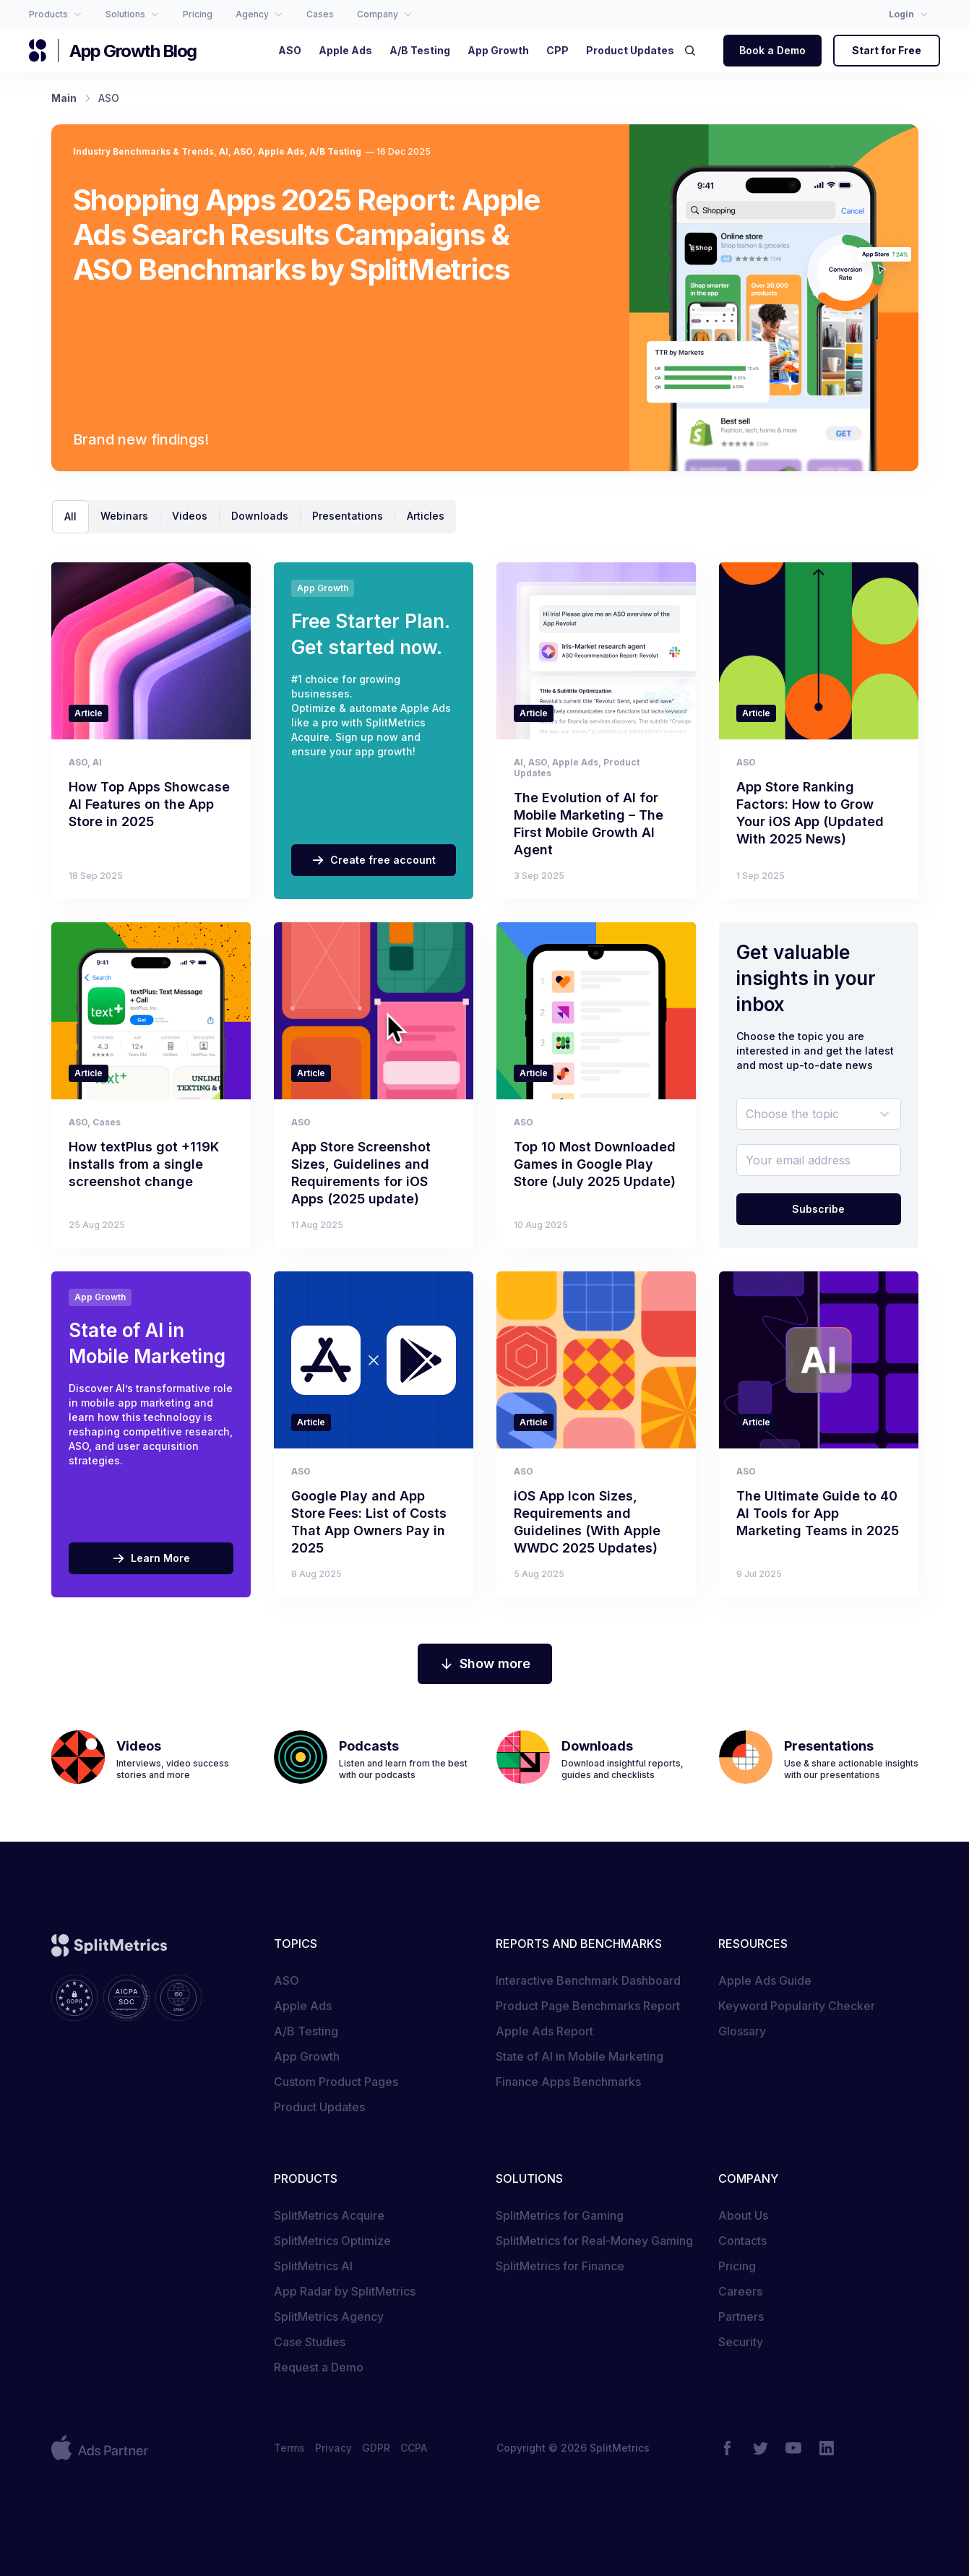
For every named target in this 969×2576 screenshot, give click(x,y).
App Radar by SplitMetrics (344, 2291)
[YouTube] (793, 2448)
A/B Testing (335, 151)
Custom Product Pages (336, 2081)
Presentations (347, 516)
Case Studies (309, 2342)
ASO (243, 151)
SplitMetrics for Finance (560, 2266)
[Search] (694, 50)
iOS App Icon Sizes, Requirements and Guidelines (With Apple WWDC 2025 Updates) (587, 1521)
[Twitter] (760, 2448)
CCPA (413, 2448)
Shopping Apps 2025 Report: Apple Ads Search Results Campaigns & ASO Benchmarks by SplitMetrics (307, 234)
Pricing (737, 2266)
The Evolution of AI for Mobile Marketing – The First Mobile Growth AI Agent (588, 823)
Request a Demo (318, 2367)
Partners (741, 2316)
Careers (740, 2291)
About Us (743, 2215)
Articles (425, 516)
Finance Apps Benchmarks (568, 2081)
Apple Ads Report (544, 2031)
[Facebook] (727, 2448)
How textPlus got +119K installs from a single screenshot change (144, 1164)
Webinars (124, 516)
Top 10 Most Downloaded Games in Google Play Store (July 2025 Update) (595, 1164)
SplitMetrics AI (313, 2266)
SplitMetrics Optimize (332, 2240)
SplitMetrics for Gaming (560, 2215)
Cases (106, 1122)
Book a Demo (772, 50)
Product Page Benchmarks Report (588, 2005)
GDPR (376, 2448)
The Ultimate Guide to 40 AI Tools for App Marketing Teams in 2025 (817, 1513)
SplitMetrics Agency (329, 2316)
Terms (289, 2448)
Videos (189, 516)
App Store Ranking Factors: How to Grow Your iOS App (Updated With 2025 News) (810, 812)
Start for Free (886, 50)
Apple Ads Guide (764, 1980)
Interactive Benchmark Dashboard (588, 1980)
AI (223, 151)
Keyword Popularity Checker (796, 2005)
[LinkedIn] (827, 2448)
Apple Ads (281, 151)
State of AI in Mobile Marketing (579, 2056)
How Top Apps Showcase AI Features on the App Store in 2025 (149, 804)
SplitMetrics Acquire (329, 2215)
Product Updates (319, 2107)
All (70, 516)
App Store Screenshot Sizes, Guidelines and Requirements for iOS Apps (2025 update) (361, 1172)
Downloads (259, 516)
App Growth (307, 2056)
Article (88, 713)
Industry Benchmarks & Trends (143, 151)
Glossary (742, 2031)
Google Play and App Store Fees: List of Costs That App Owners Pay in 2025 (369, 1521)
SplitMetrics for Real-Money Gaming (594, 2240)
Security (740, 2342)
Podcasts (369, 1745)
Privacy (333, 2448)
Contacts (742, 2240)
